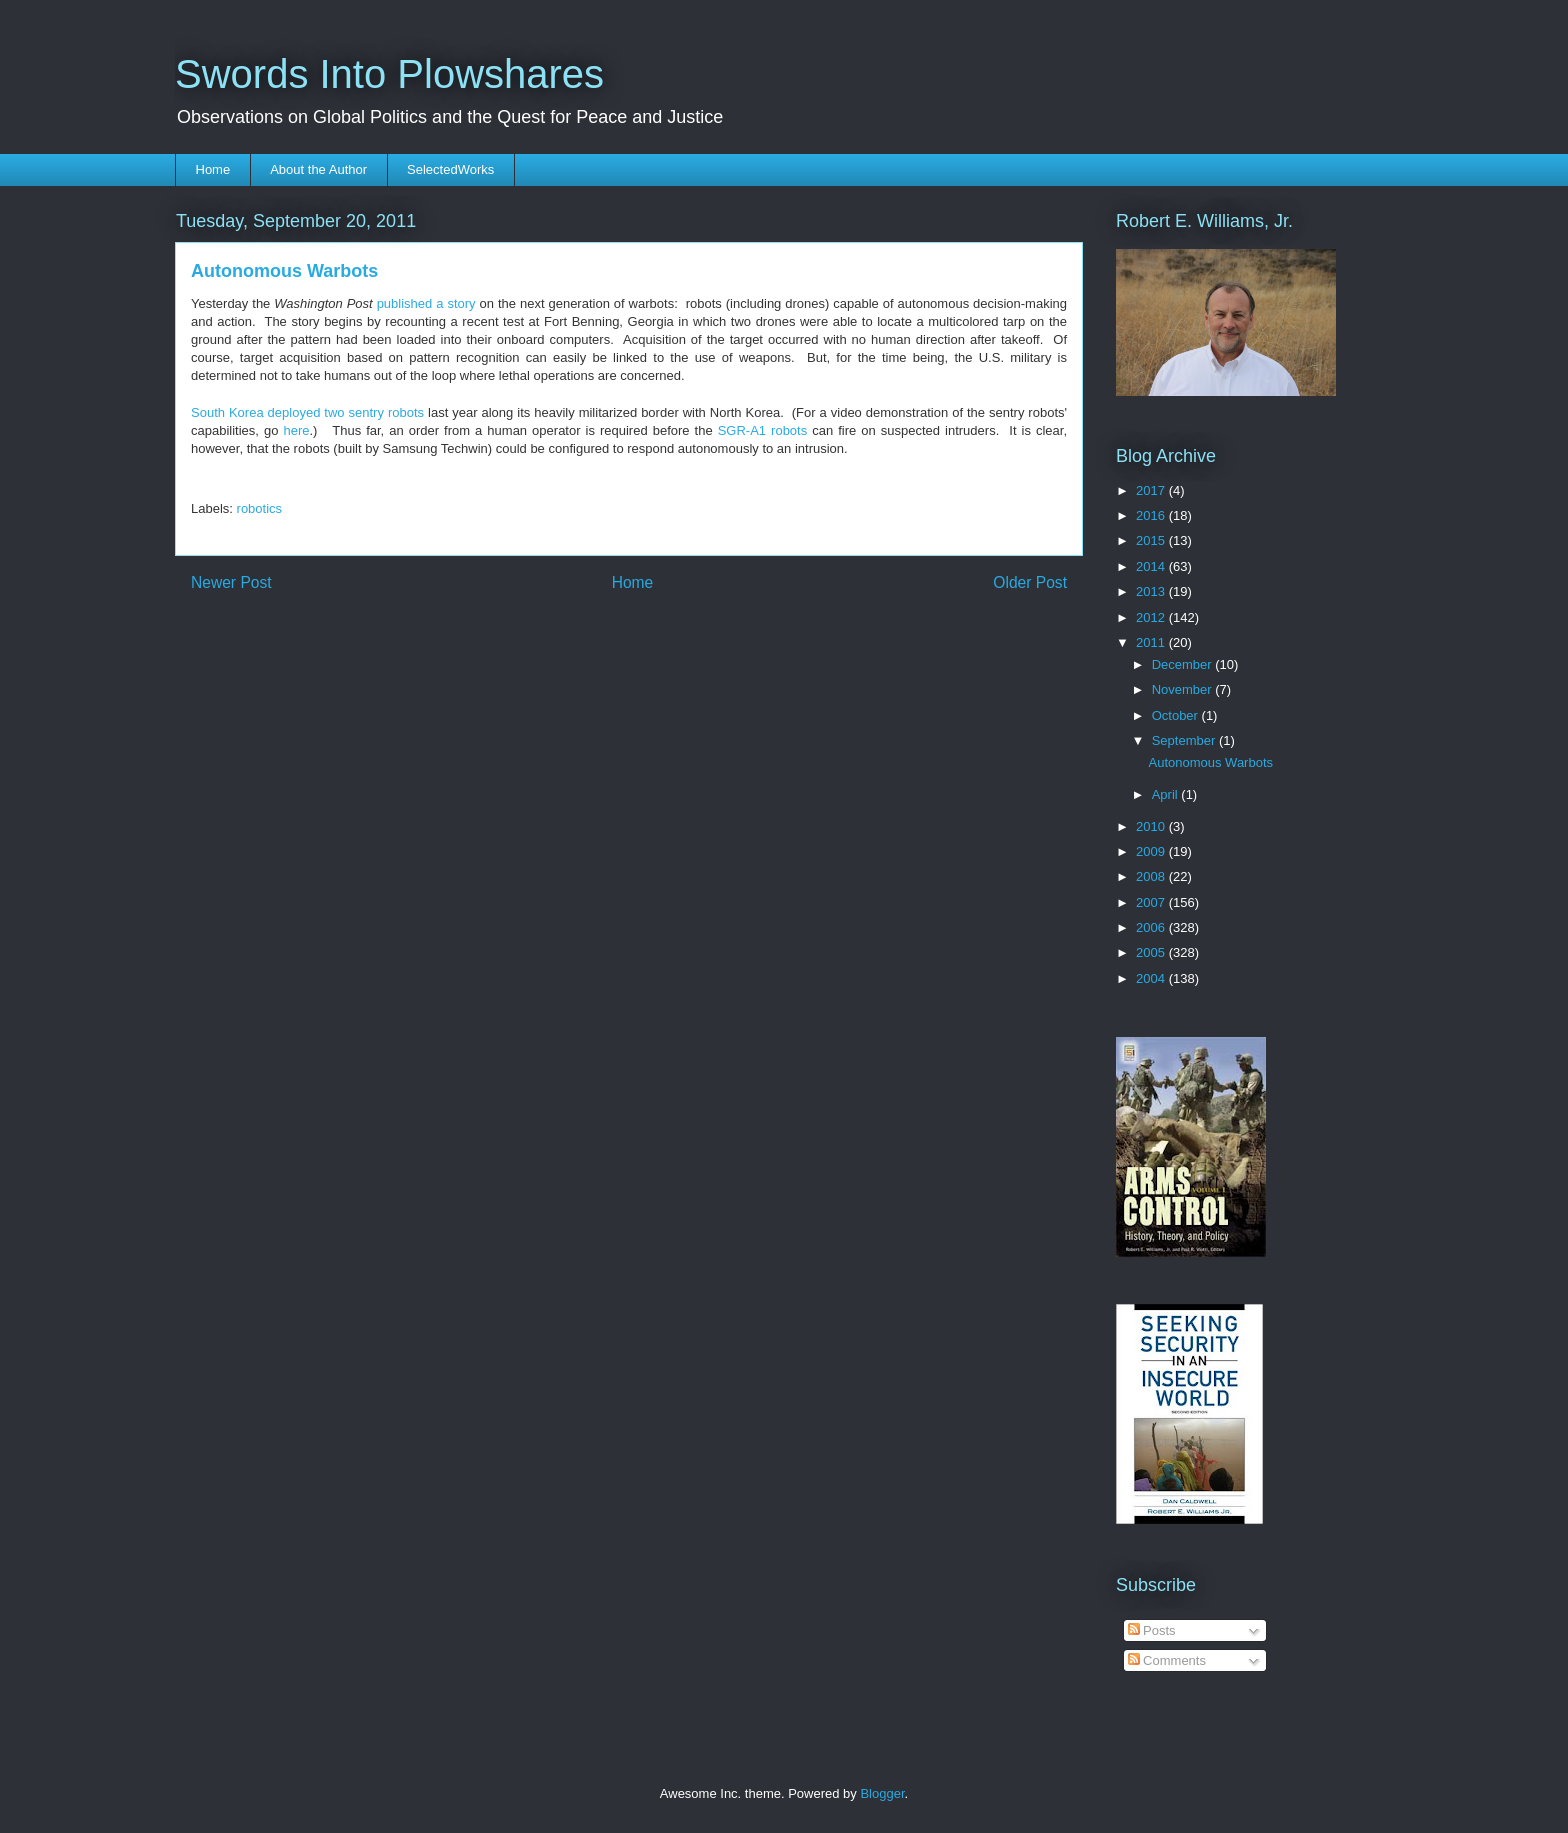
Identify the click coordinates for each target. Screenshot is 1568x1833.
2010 (1152, 826)
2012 (1152, 617)
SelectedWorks (450, 169)
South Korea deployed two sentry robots (307, 412)
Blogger (882, 1793)
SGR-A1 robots (763, 430)
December (1184, 664)
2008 (1152, 876)
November (1184, 689)
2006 (1152, 927)
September (1185, 740)
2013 (1152, 591)
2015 (1152, 540)
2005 (1152, 952)
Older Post (1030, 582)
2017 (1152, 490)
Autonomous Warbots (1210, 762)
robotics (260, 508)
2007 (1152, 902)
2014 (1152, 566)
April (1167, 794)
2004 (1152, 978)
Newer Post (231, 582)
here (296, 430)
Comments (1167, 1660)
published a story (426, 303)
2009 (1152, 851)
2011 (1152, 642)
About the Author (318, 169)
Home (213, 169)
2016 (1152, 515)
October (1177, 715)
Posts (1152, 1630)
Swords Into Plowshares (389, 74)
